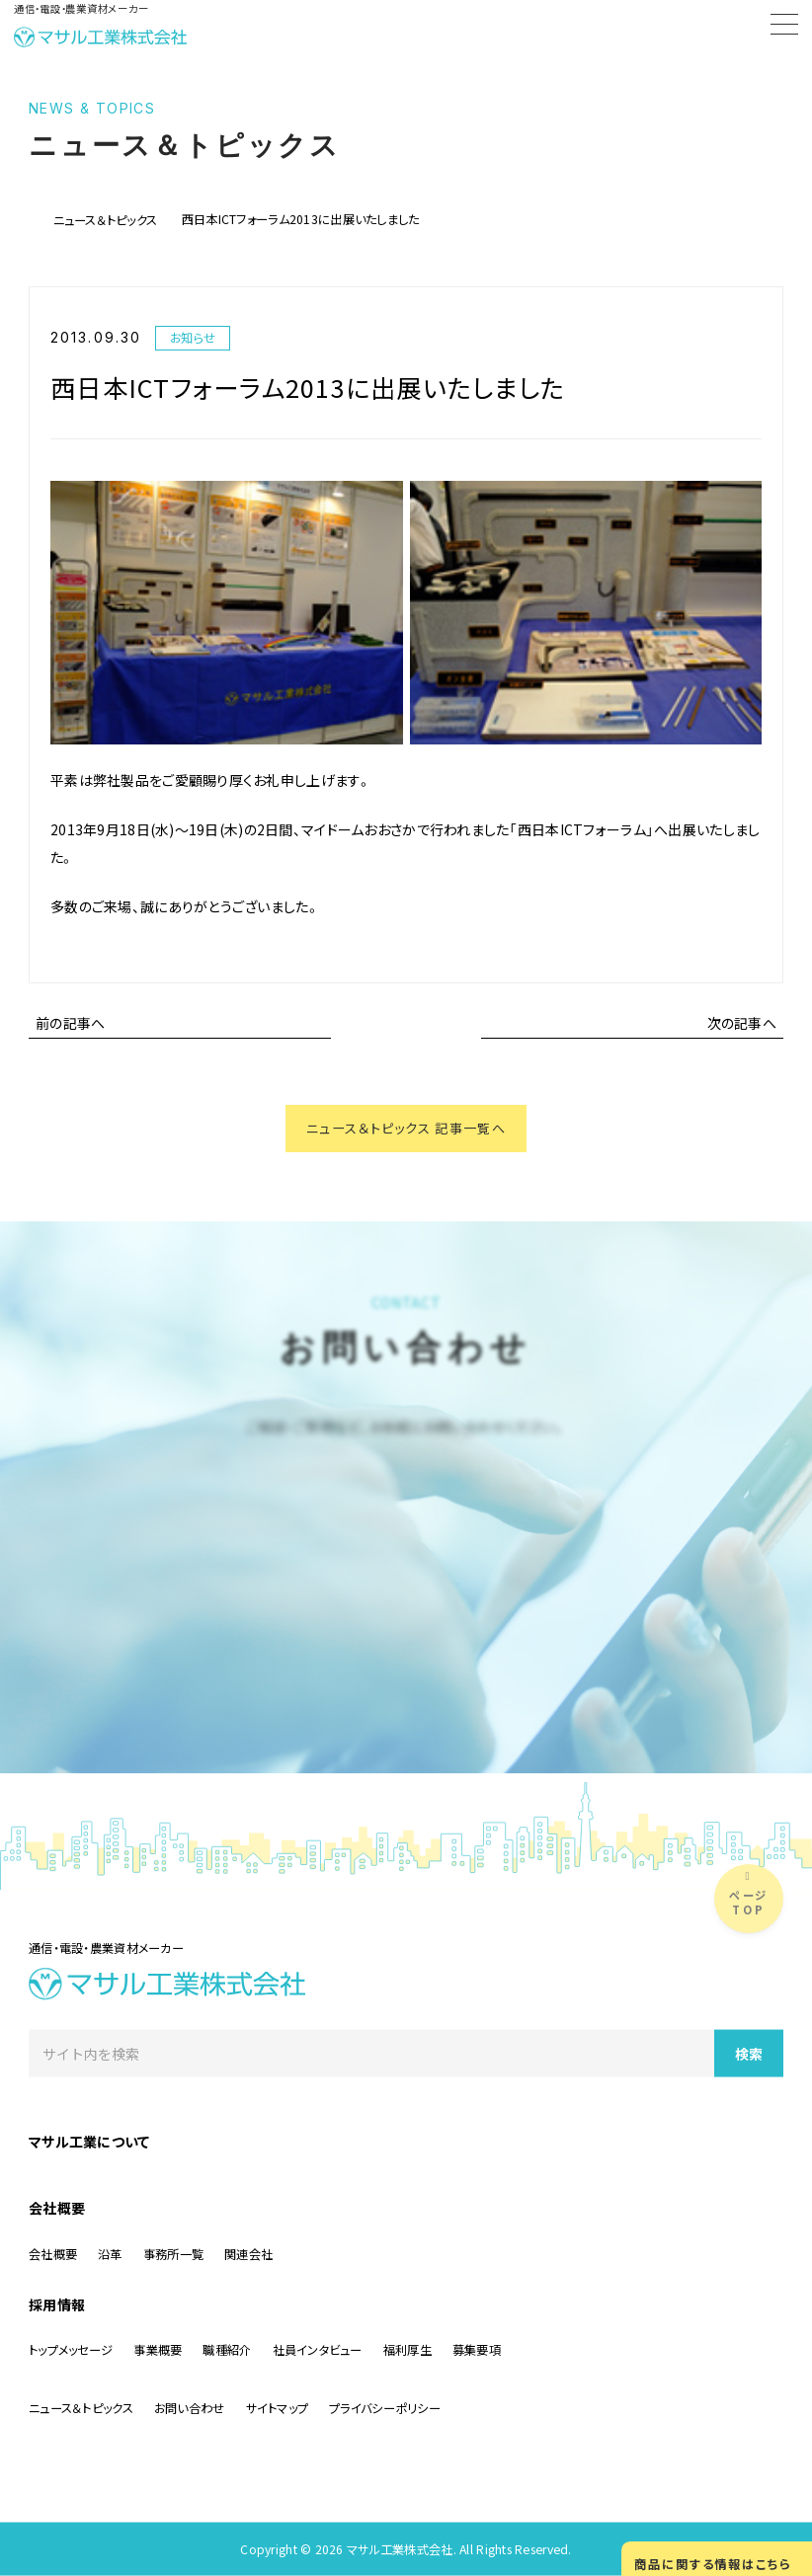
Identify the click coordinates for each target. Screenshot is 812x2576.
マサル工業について (89, 2140)
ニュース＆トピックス (105, 220)
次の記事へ (741, 1023)
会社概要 (57, 2208)
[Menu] (784, 27)
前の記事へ (70, 1023)
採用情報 (57, 2303)
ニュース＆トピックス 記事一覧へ (405, 1129)
